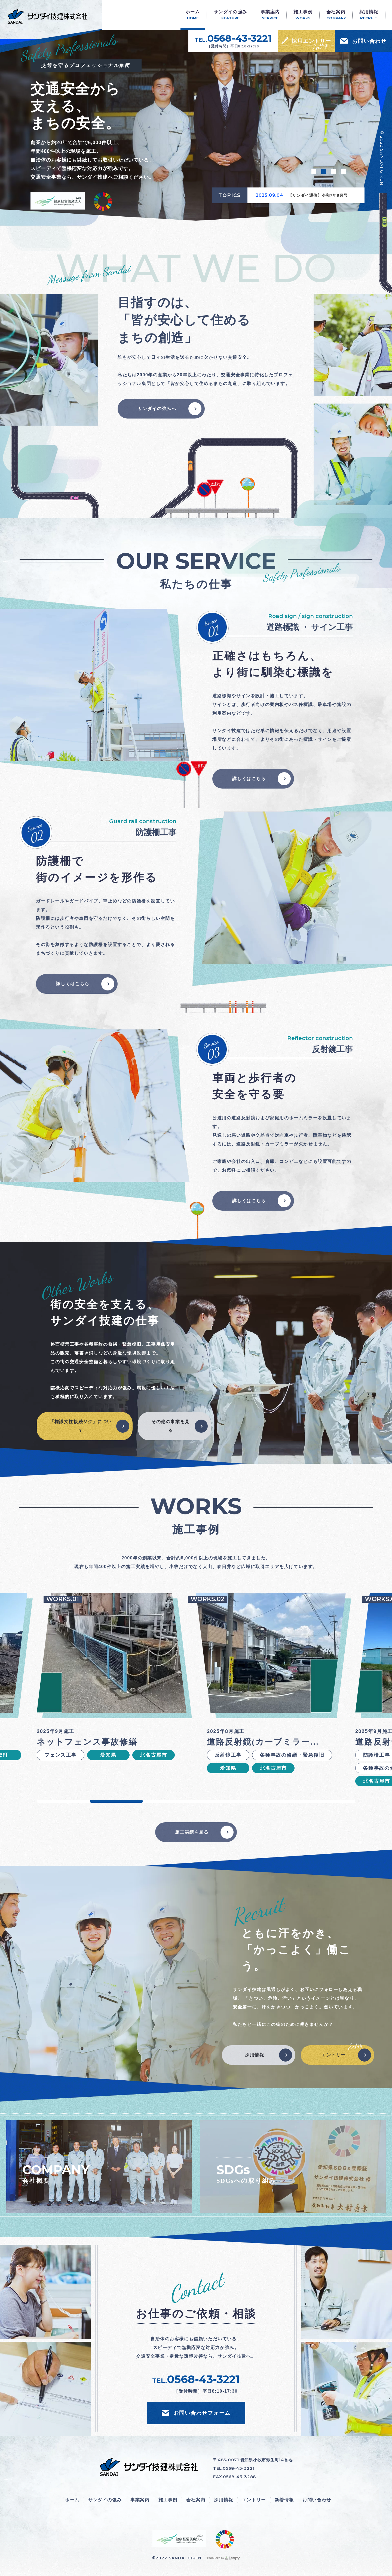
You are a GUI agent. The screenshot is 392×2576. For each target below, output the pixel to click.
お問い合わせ (316, 2500)
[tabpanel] (196, 125)
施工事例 (167, 2500)
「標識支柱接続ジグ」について (81, 1426)
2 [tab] (323, 171)
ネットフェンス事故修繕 (87, 1741)
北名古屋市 (153, 1755)
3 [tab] (333, 171)
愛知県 (108, 1755)
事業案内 (139, 2500)
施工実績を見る (192, 1832)
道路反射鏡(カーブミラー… (263, 1741)
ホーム (72, 2500)
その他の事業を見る (170, 1426)
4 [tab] (343, 171)
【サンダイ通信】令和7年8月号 (318, 195)
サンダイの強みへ (157, 408)
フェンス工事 (60, 1755)
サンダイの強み (105, 2500)
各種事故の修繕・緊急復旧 (292, 1755)
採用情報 (254, 2055)
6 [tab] (328, 1801)
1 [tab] (313, 171)
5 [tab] (275, 1801)
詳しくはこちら (249, 778)
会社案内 (195, 2500)
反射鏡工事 (228, 1755)
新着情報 (284, 2500)
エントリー (333, 2055)
